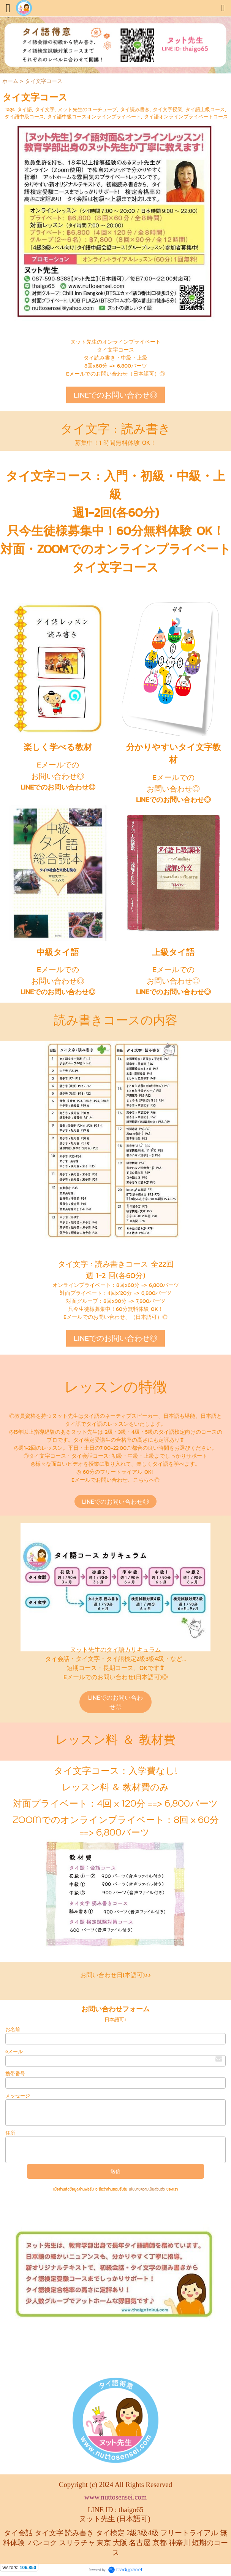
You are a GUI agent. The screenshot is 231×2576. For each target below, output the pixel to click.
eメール (14, 2051)
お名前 (12, 2029)
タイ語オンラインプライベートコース (186, 116)
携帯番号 (15, 2073)
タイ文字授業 (167, 109)
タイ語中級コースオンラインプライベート (94, 116)
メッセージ (17, 2095)
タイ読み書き (135, 109)
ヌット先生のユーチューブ (87, 109)
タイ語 (24, 109)
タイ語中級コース (24, 116)
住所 (10, 2133)
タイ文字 (45, 109)
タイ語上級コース (205, 109)
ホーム (10, 81)
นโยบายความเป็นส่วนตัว (147, 2189)
